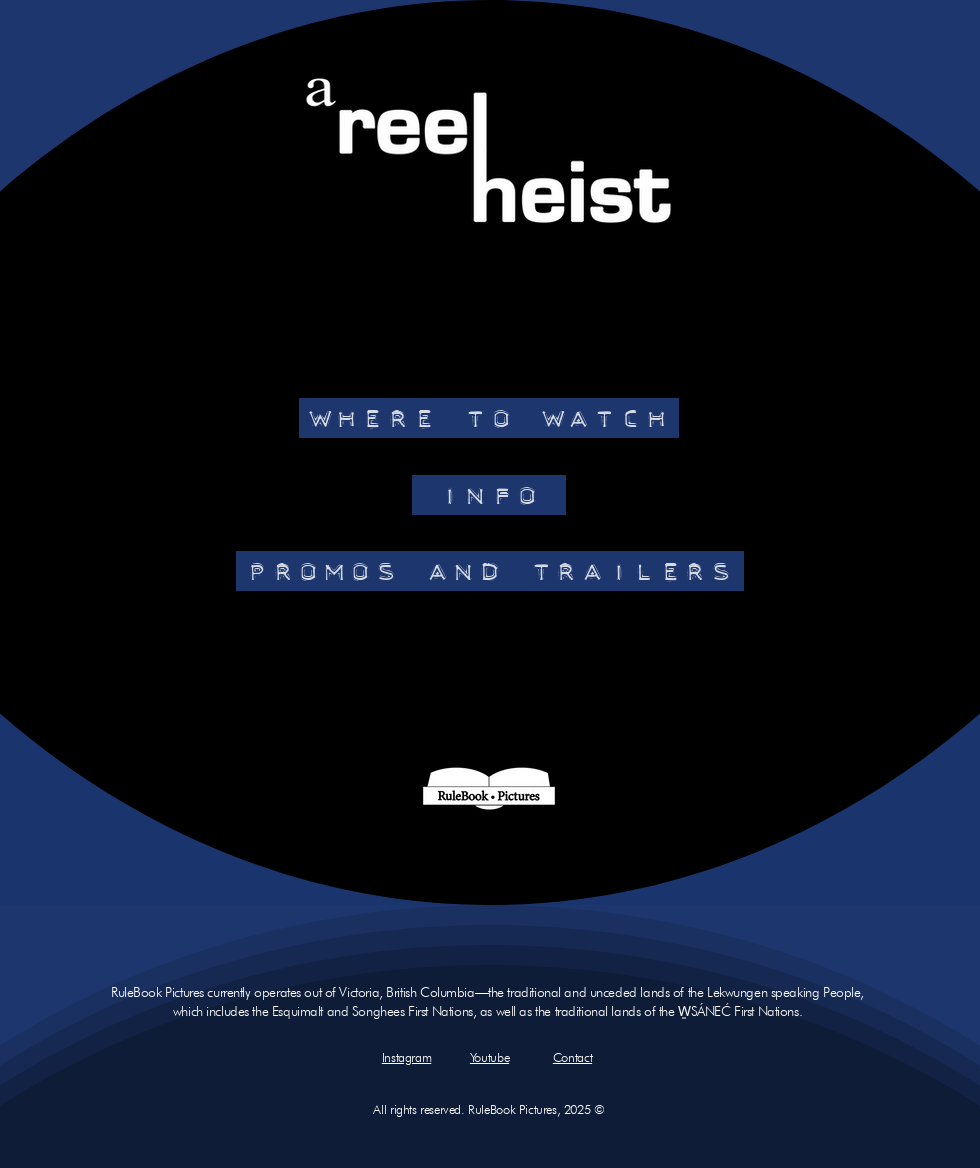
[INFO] (489, 495)
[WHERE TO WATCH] (489, 418)
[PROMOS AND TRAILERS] (490, 571)
